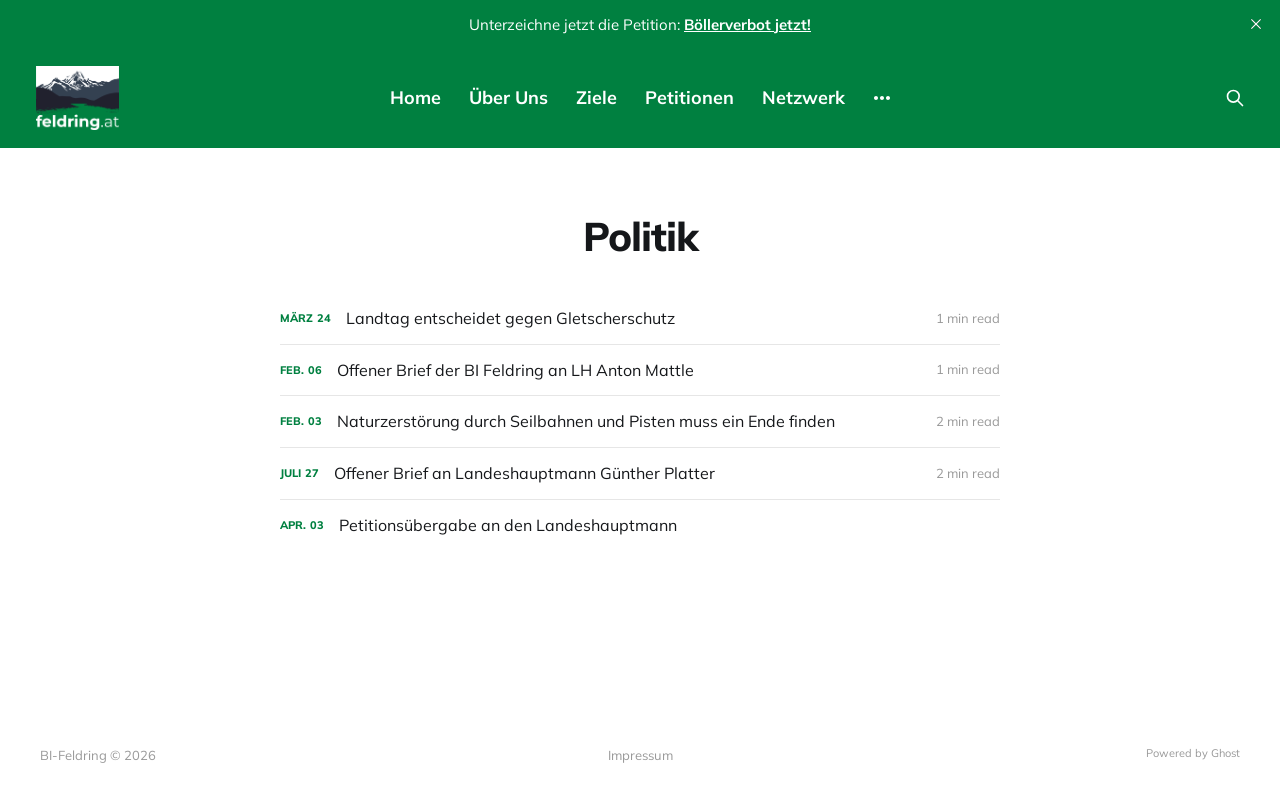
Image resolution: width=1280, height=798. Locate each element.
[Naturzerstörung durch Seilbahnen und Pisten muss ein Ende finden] (640, 421)
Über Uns (508, 97)
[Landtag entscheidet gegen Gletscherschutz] (640, 318)
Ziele (596, 97)
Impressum (640, 755)
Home (415, 97)
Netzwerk (803, 97)
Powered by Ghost (1193, 753)
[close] (1256, 24)
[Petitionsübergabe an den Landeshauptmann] (640, 525)
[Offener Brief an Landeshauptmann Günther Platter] (640, 473)
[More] (882, 98)
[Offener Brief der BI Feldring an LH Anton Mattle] (640, 370)
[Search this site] (1235, 98)
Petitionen (689, 97)
